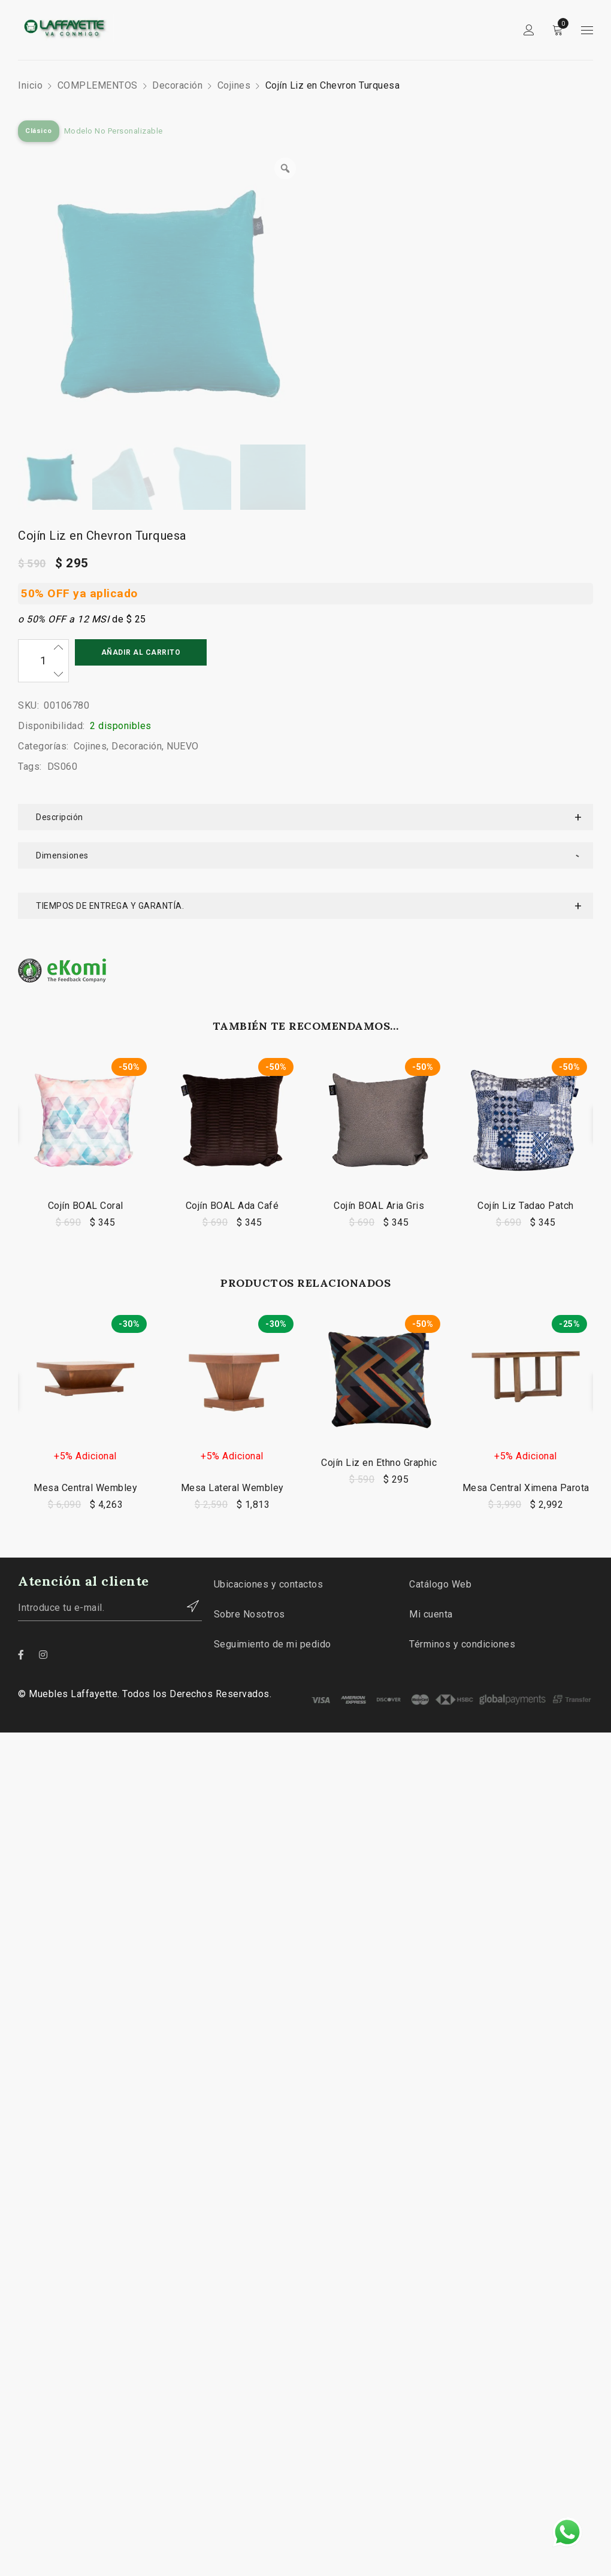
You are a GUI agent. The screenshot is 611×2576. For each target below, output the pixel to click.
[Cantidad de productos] (43, 660)
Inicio (30, 85)
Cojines (234, 85)
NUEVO (183, 746)
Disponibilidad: (51, 725)
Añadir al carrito (141, 652)
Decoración (177, 85)
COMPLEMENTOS (98, 85)
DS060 (62, 766)
